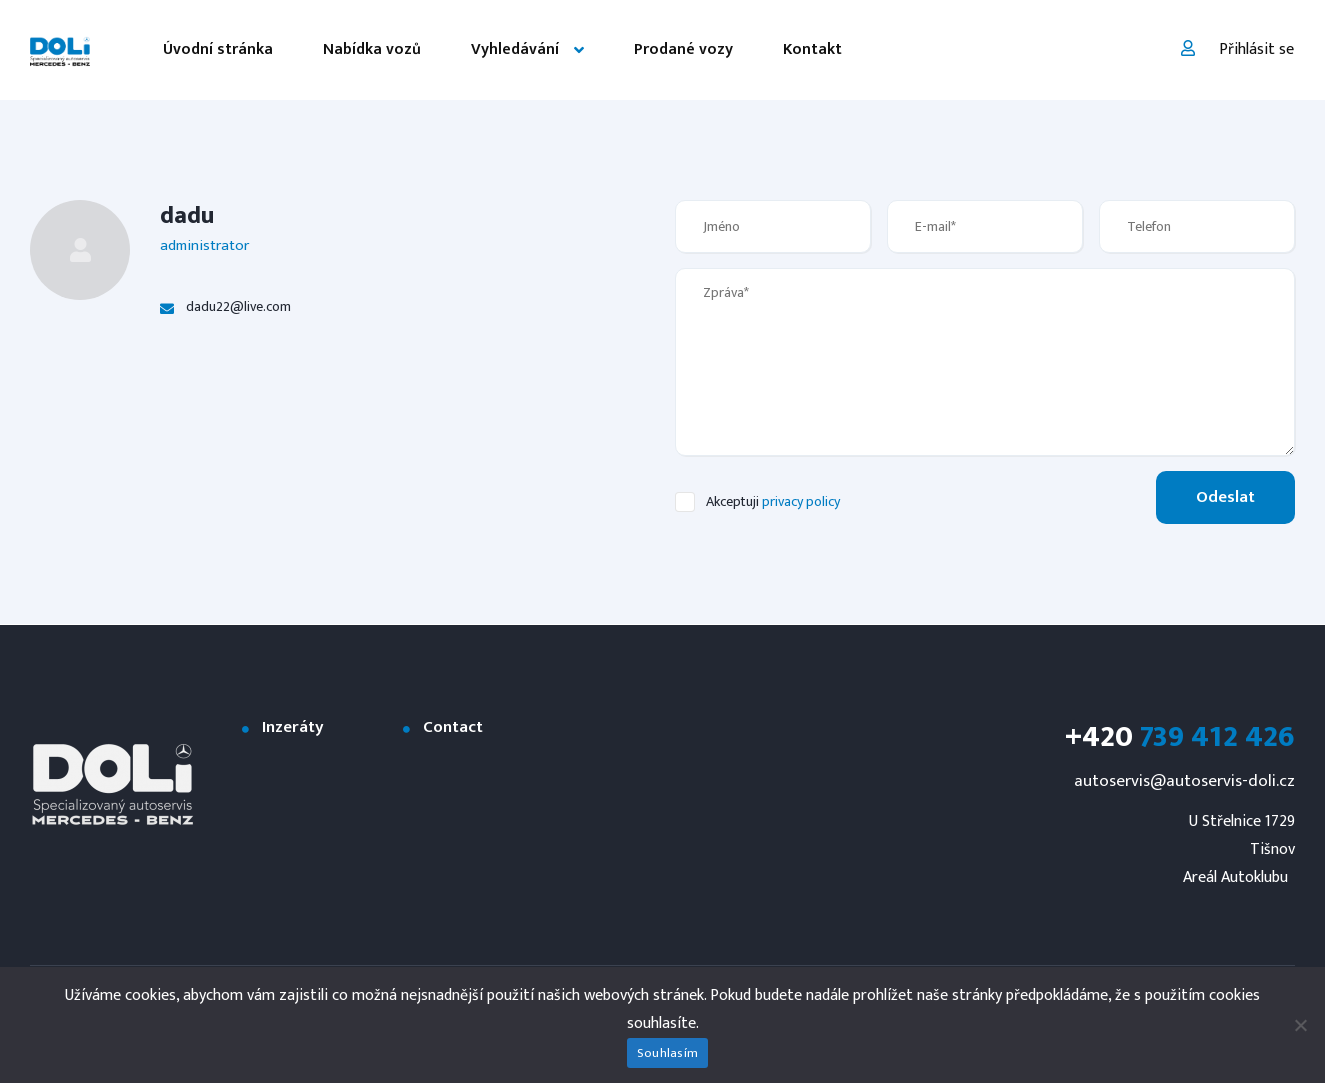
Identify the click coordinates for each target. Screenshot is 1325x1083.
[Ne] (1300, 1025)
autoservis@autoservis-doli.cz (1184, 781)
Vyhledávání (515, 49)
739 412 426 (1180, 737)
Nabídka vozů (372, 49)
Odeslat (1225, 497)
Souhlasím (667, 1053)
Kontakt (812, 49)
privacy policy (801, 501)
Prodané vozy (683, 49)
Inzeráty (293, 727)
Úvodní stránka (218, 49)
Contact (453, 727)
